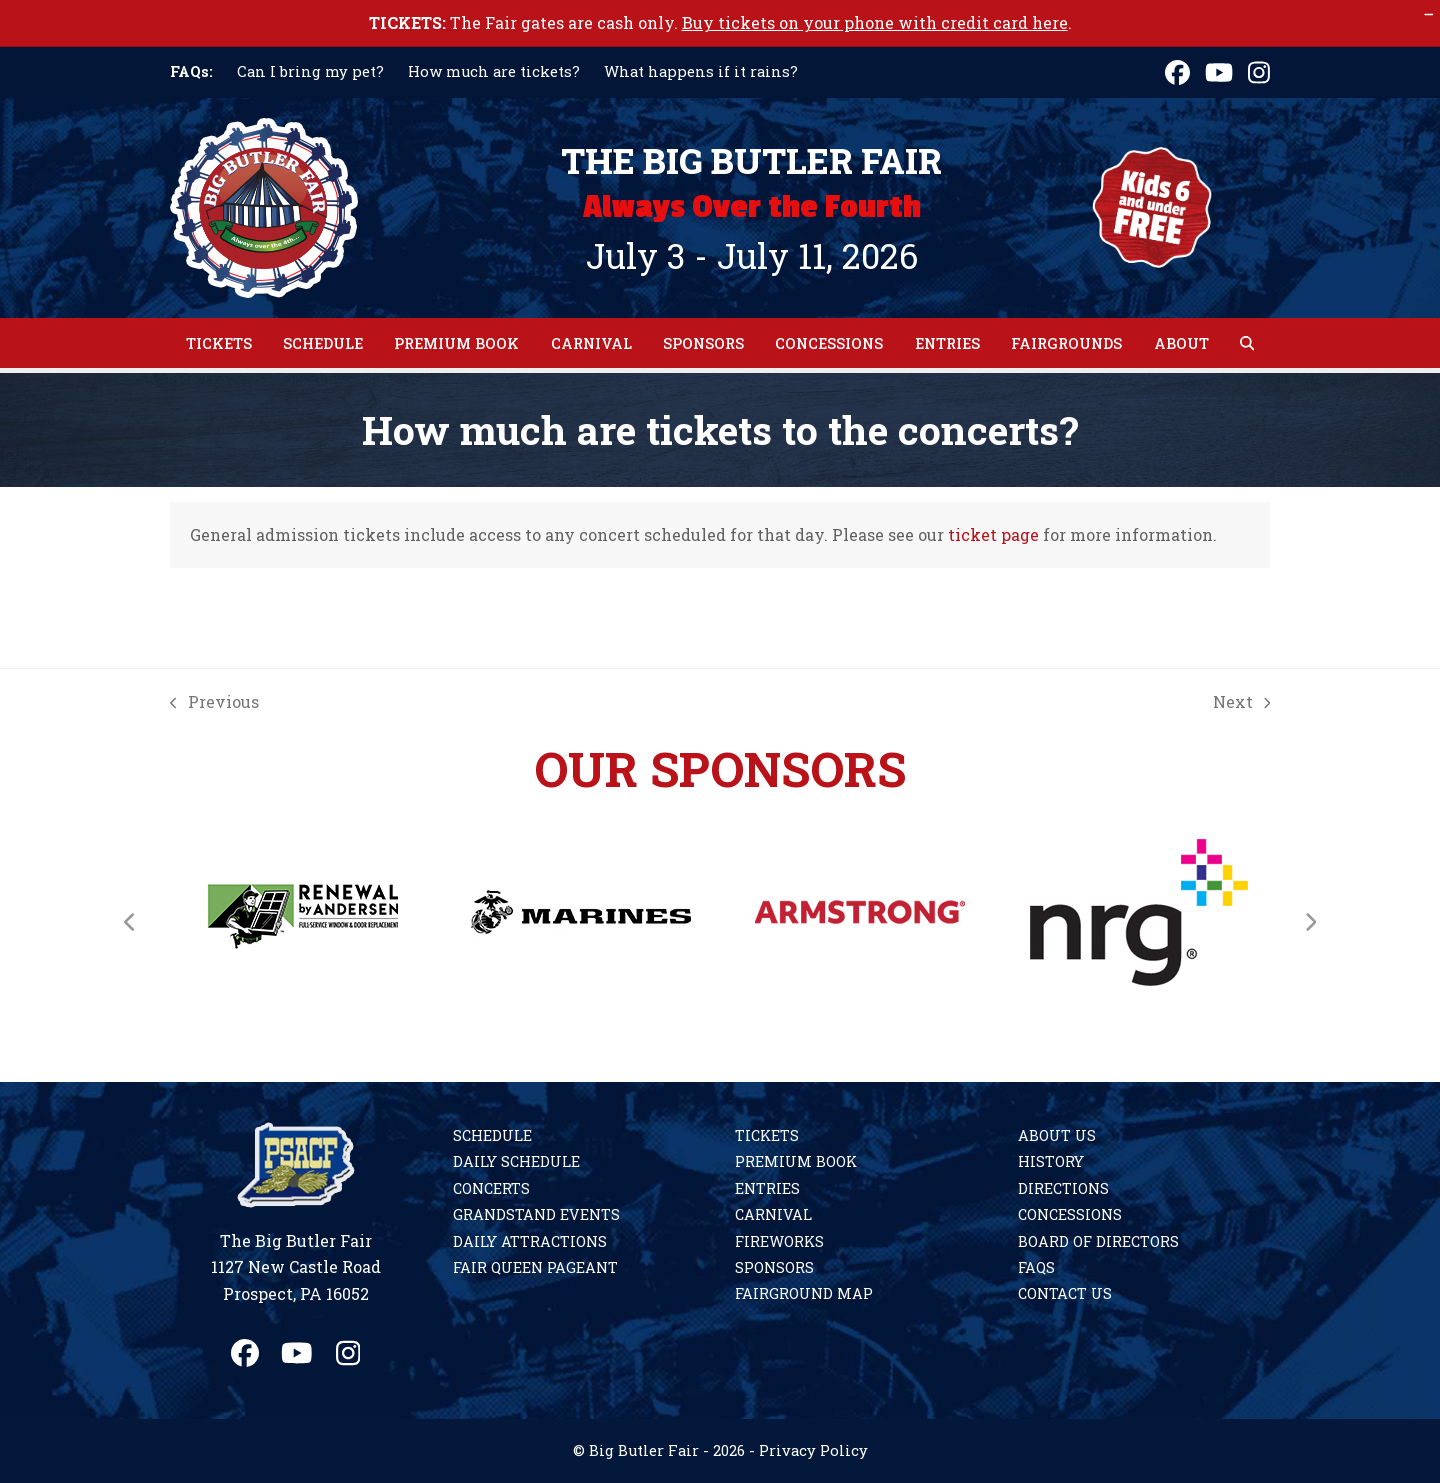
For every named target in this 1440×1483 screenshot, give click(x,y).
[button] (1247, 343)
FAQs (1036, 1267)
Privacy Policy (813, 1450)
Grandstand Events (536, 1214)
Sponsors (774, 1267)
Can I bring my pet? (310, 71)
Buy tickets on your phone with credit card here (875, 22)
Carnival (773, 1214)
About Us (1057, 1135)
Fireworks (779, 1241)
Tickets (767, 1135)
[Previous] (130, 922)
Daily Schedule (516, 1161)
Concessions (1070, 1214)
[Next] (1310, 922)
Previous (214, 700)
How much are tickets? (494, 71)
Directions (1063, 1188)
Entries (767, 1188)
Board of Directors (1098, 1241)
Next (1242, 700)
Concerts (491, 1188)
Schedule (492, 1135)
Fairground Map (804, 1293)
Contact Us (1065, 1293)
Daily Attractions (530, 1241)
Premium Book (796, 1161)
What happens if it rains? (701, 71)
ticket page (993, 534)
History (1051, 1161)
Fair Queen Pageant (535, 1267)
